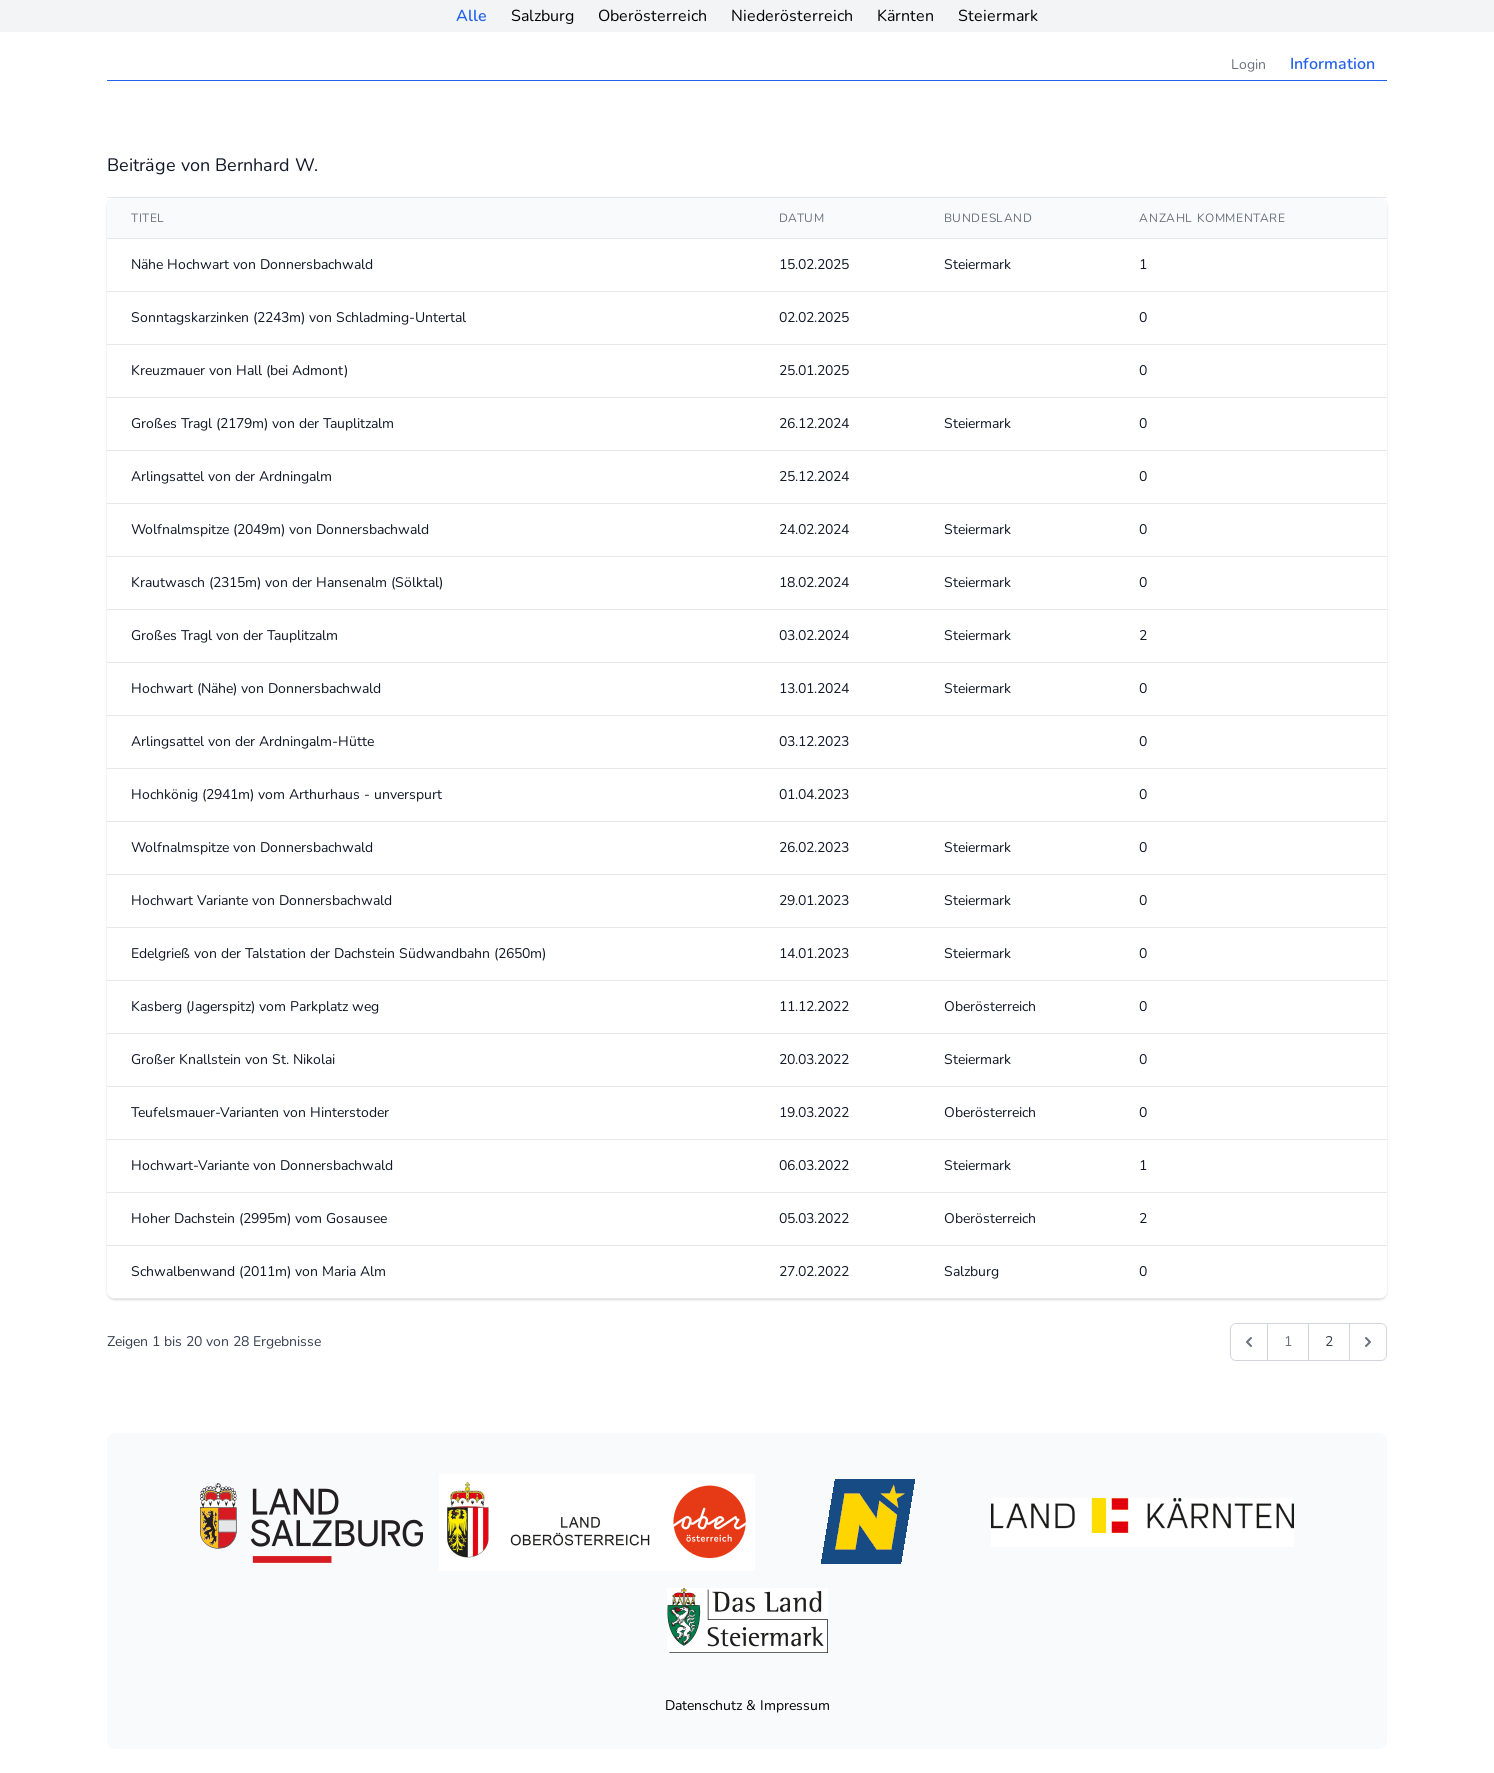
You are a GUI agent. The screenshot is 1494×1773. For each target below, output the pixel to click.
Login (1248, 64)
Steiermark (998, 16)
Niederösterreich (792, 16)
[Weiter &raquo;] (1368, 1342)
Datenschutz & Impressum (747, 1705)
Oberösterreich (652, 16)
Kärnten (905, 16)
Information (1332, 64)
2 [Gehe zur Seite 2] (1329, 1341)
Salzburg (542, 16)
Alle (471, 16)
